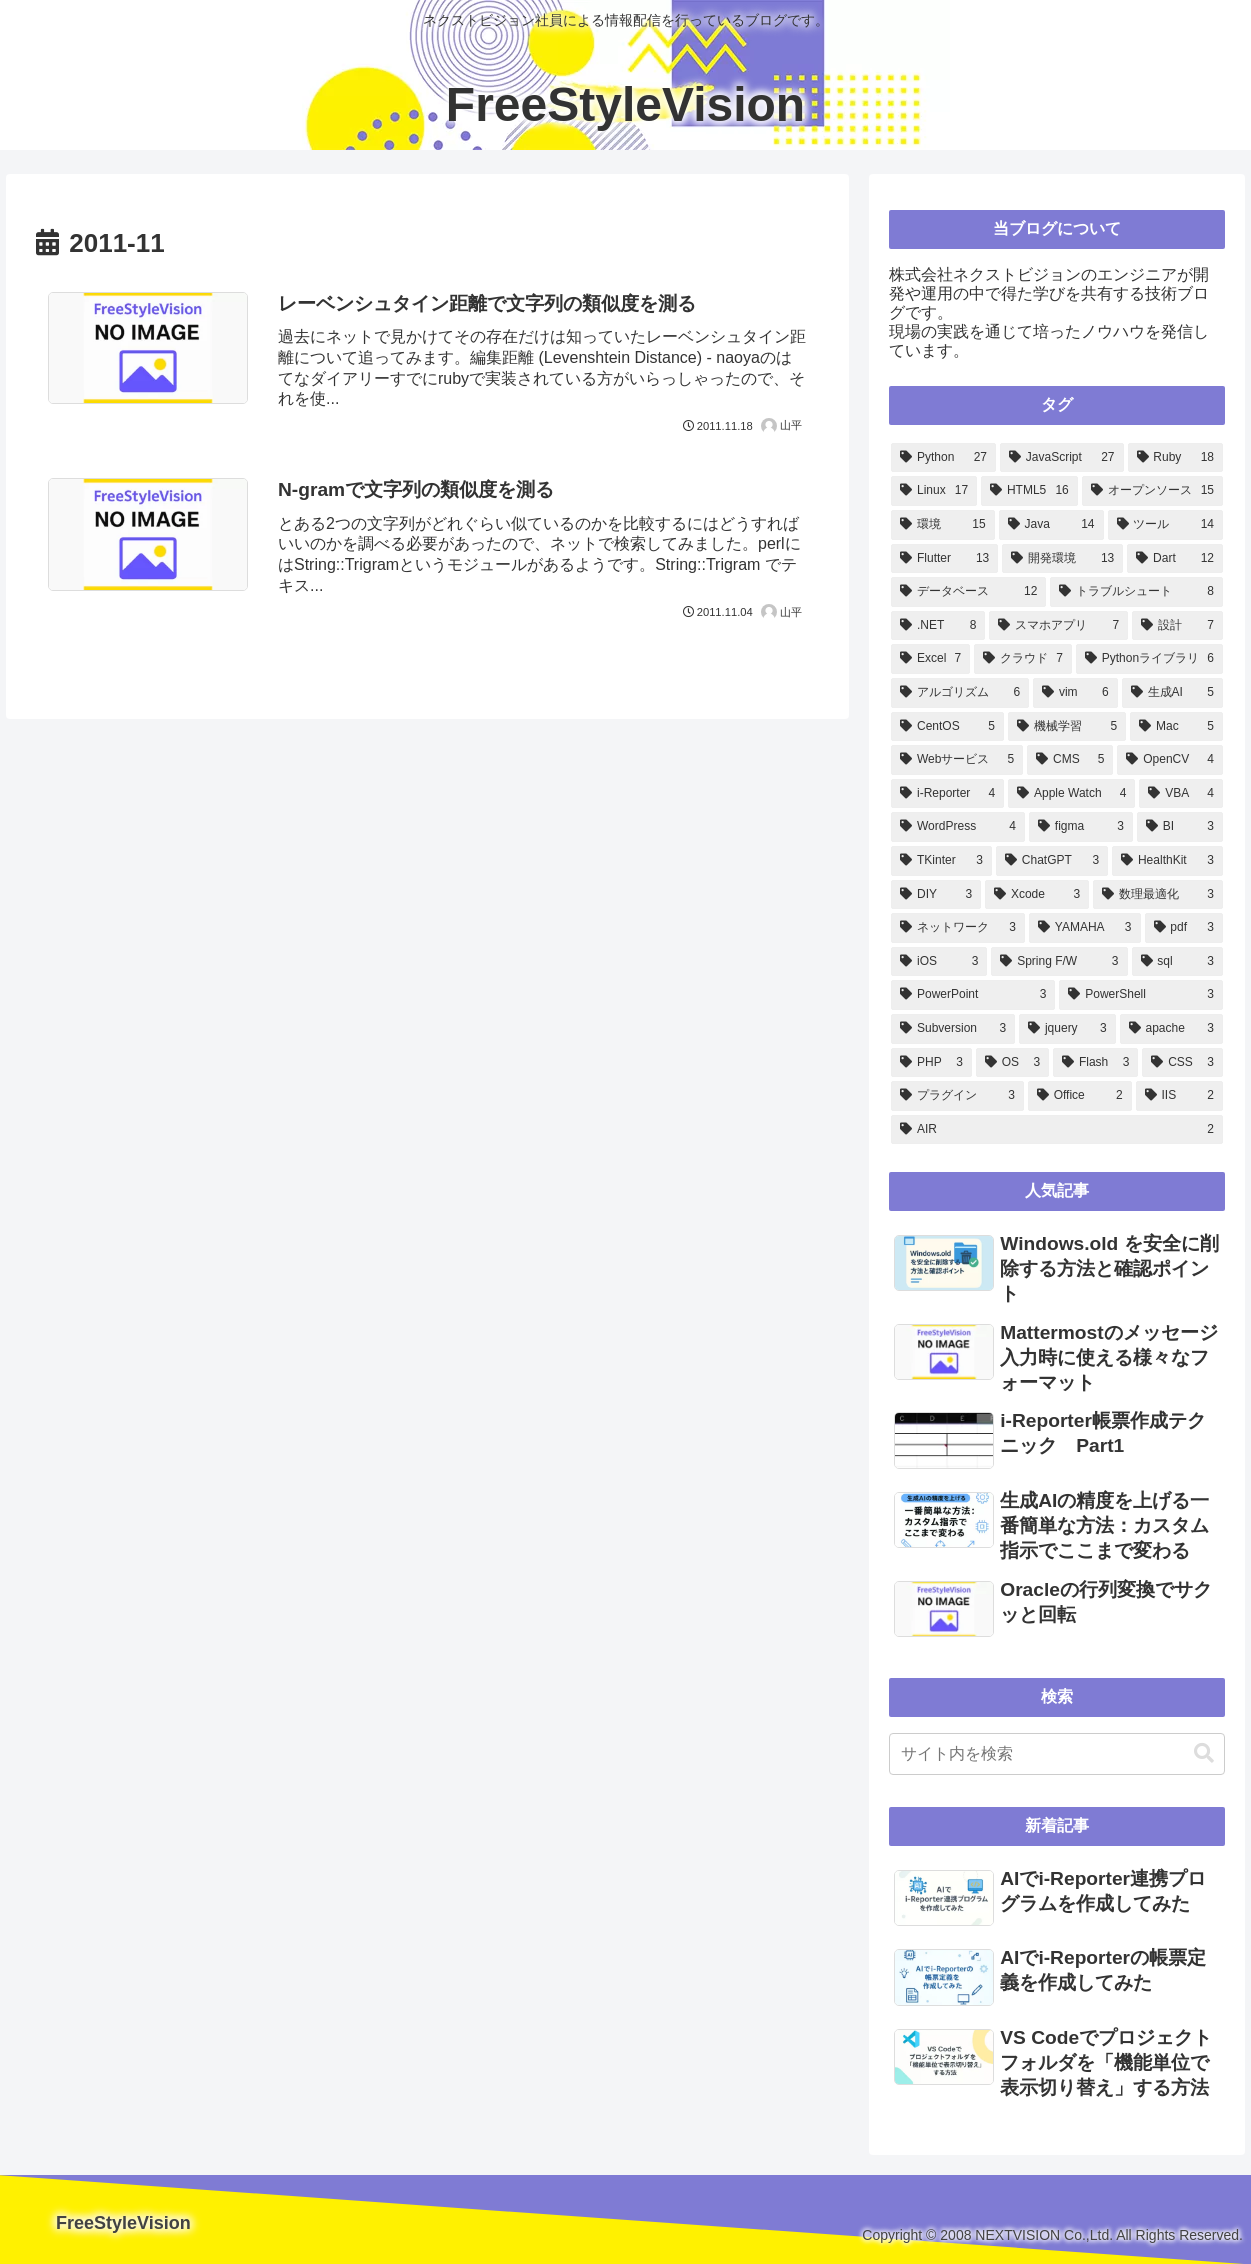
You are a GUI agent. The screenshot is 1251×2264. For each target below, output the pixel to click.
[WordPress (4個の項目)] (958, 827)
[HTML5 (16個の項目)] (1029, 491)
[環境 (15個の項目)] (942, 525)
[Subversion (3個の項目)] (953, 1029)
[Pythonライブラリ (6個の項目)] (1149, 659)
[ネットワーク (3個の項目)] (958, 928)
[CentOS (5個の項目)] (947, 727)
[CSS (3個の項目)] (1182, 1063)
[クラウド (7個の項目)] (1023, 659)
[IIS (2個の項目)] (1179, 1096)
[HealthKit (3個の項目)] (1167, 861)
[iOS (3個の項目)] (939, 962)
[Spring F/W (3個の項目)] (1059, 962)
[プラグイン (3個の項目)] (957, 1096)
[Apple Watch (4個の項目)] (1071, 794)
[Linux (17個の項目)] (934, 491)
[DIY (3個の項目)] (936, 895)
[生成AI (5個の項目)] (1172, 693)
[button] (1204, 1753)
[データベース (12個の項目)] (968, 592)
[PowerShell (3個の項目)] (1141, 995)
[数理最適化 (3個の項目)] (1158, 895)
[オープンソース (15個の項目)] (1152, 491)
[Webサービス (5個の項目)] (957, 760)
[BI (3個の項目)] (1180, 827)
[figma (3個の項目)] (1081, 827)
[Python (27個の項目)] (943, 458)
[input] (1057, 1754)
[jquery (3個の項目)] (1067, 1029)
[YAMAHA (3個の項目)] (1085, 928)
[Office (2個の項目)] (1080, 1096)
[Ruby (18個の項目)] (1175, 458)
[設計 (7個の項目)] (1177, 626)
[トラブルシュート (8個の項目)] (1136, 592)
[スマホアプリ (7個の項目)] (1058, 626)
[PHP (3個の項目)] (931, 1063)
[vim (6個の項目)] (1075, 693)
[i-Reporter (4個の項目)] (947, 794)
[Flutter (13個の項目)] (944, 559)
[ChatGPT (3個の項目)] (1052, 861)
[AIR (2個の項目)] (1057, 1130)
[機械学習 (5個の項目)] (1067, 727)
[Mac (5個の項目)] (1176, 727)
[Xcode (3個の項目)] (1037, 895)
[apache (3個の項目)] (1171, 1029)
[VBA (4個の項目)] (1181, 794)
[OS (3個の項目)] (1012, 1063)
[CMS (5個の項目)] (1070, 760)
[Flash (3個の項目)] (1095, 1063)
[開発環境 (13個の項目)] (1062, 559)
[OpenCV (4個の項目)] (1170, 760)
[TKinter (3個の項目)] (941, 861)
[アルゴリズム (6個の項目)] (960, 693)
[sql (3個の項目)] (1177, 962)
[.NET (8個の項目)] (938, 626)
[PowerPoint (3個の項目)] (973, 995)
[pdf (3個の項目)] (1184, 928)
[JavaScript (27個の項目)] (1062, 458)
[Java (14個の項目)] (1051, 525)
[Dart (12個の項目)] (1175, 559)
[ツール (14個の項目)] (1165, 525)
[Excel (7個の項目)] (930, 659)
